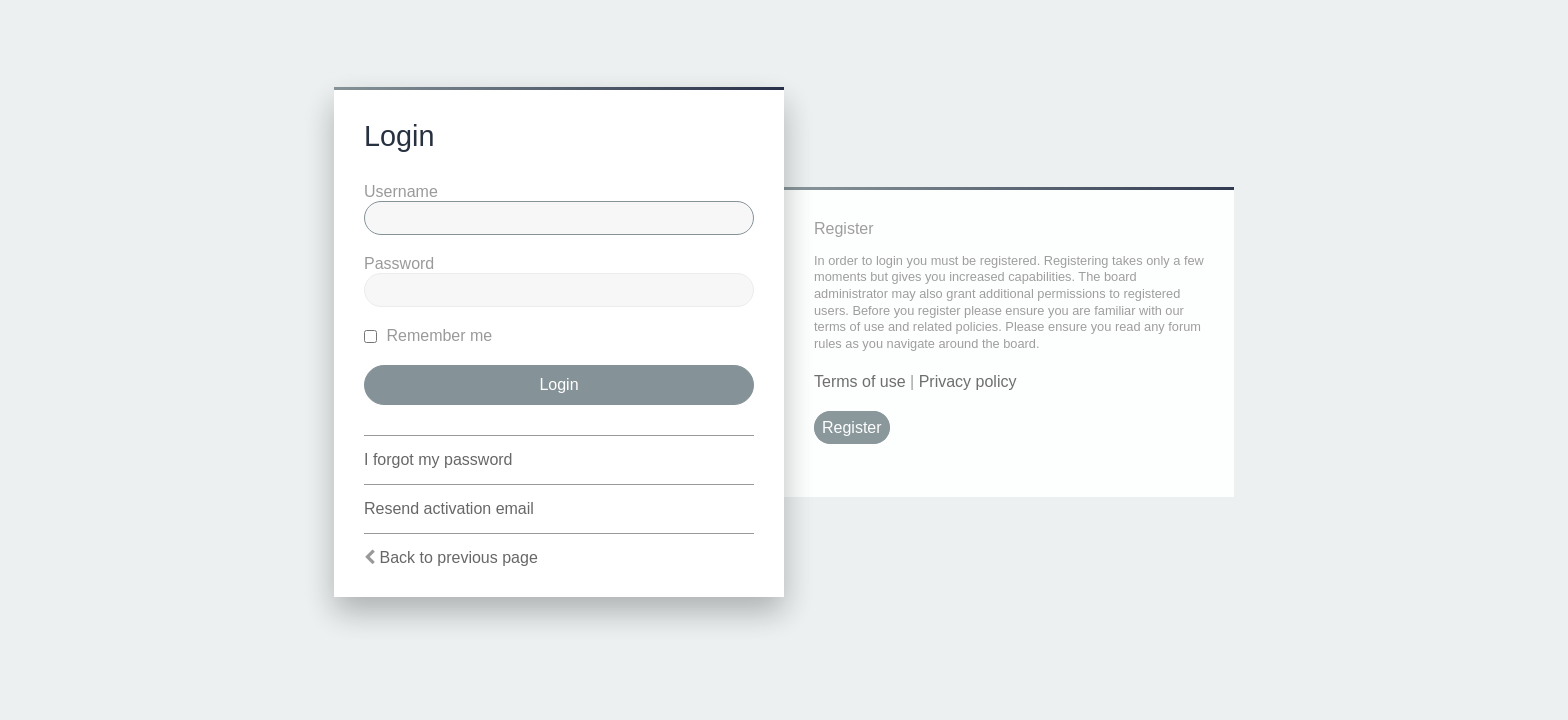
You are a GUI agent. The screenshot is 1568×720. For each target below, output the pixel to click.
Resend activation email (449, 508)
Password (399, 263)
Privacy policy (968, 381)
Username (401, 191)
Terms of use (860, 381)
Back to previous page (458, 557)
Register (852, 427)
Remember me (428, 335)
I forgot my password (438, 459)
